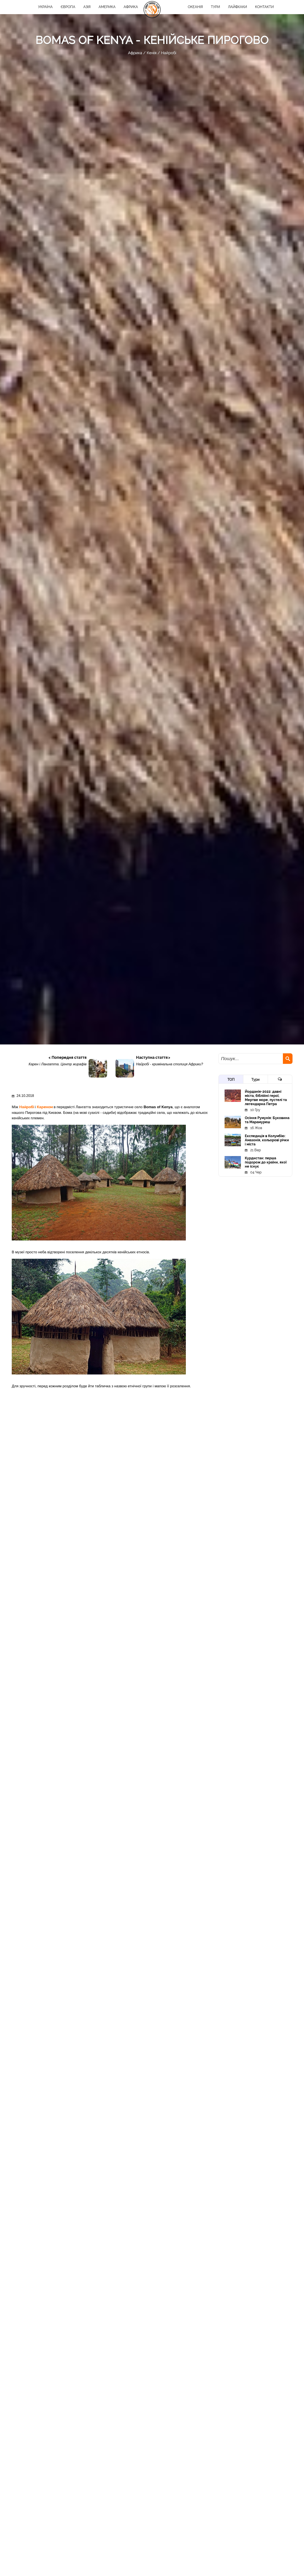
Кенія (151, 52)
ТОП (231, 1080)
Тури (255, 1080)
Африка (131, 7)
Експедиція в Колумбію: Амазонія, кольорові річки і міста (267, 1140)
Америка (107, 7)
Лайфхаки (237, 7)
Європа (68, 7)
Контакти (264, 7)
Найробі (168, 52)
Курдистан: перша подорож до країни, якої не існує (266, 1162)
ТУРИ (215, 7)
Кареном (45, 1107)
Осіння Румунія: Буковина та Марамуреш (267, 1120)
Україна (45, 7)
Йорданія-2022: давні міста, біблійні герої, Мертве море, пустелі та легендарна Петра (266, 1097)
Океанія (195, 7)
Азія (87, 7)
